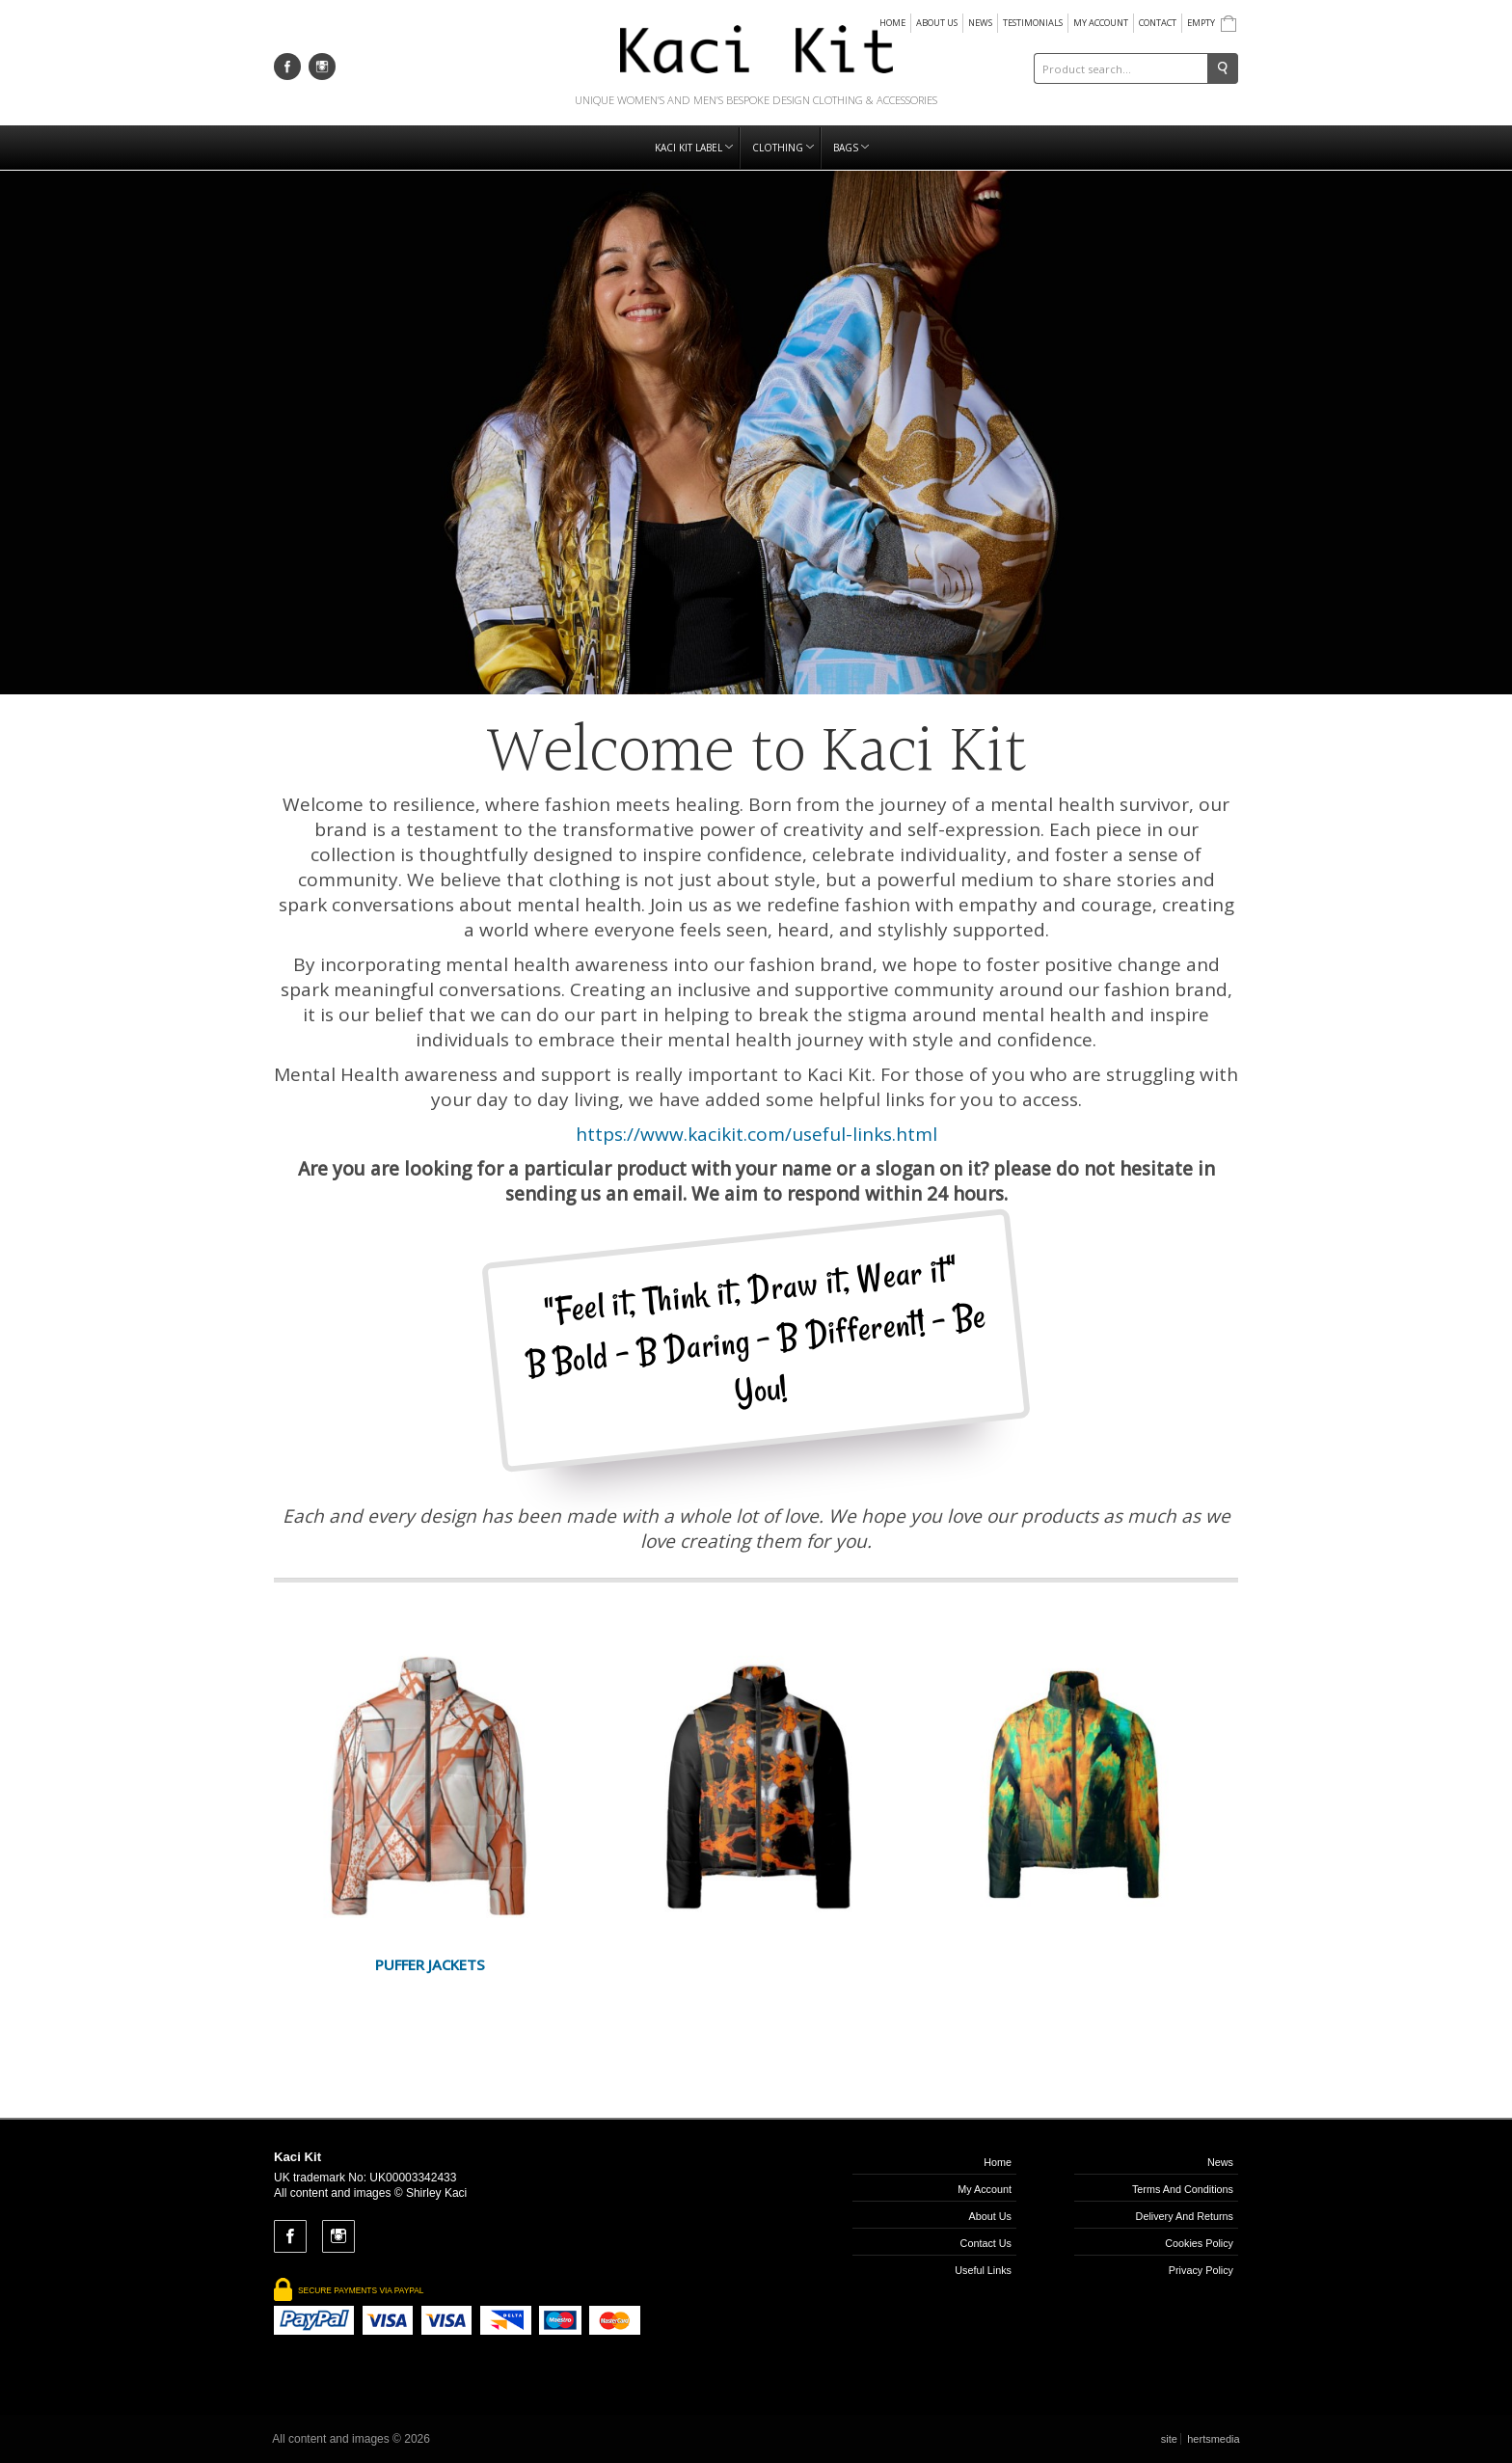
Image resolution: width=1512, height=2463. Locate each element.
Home (892, 22)
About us (937, 22)
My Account (1100, 22)
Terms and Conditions (1182, 2189)
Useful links (983, 2270)
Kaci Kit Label (694, 147)
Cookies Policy (1199, 2243)
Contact (1157, 22)
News (980, 22)
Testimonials (1033, 22)
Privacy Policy (1201, 2270)
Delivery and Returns (1184, 2216)
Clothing (783, 147)
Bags (851, 147)
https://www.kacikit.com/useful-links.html (756, 1134)
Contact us (986, 2243)
